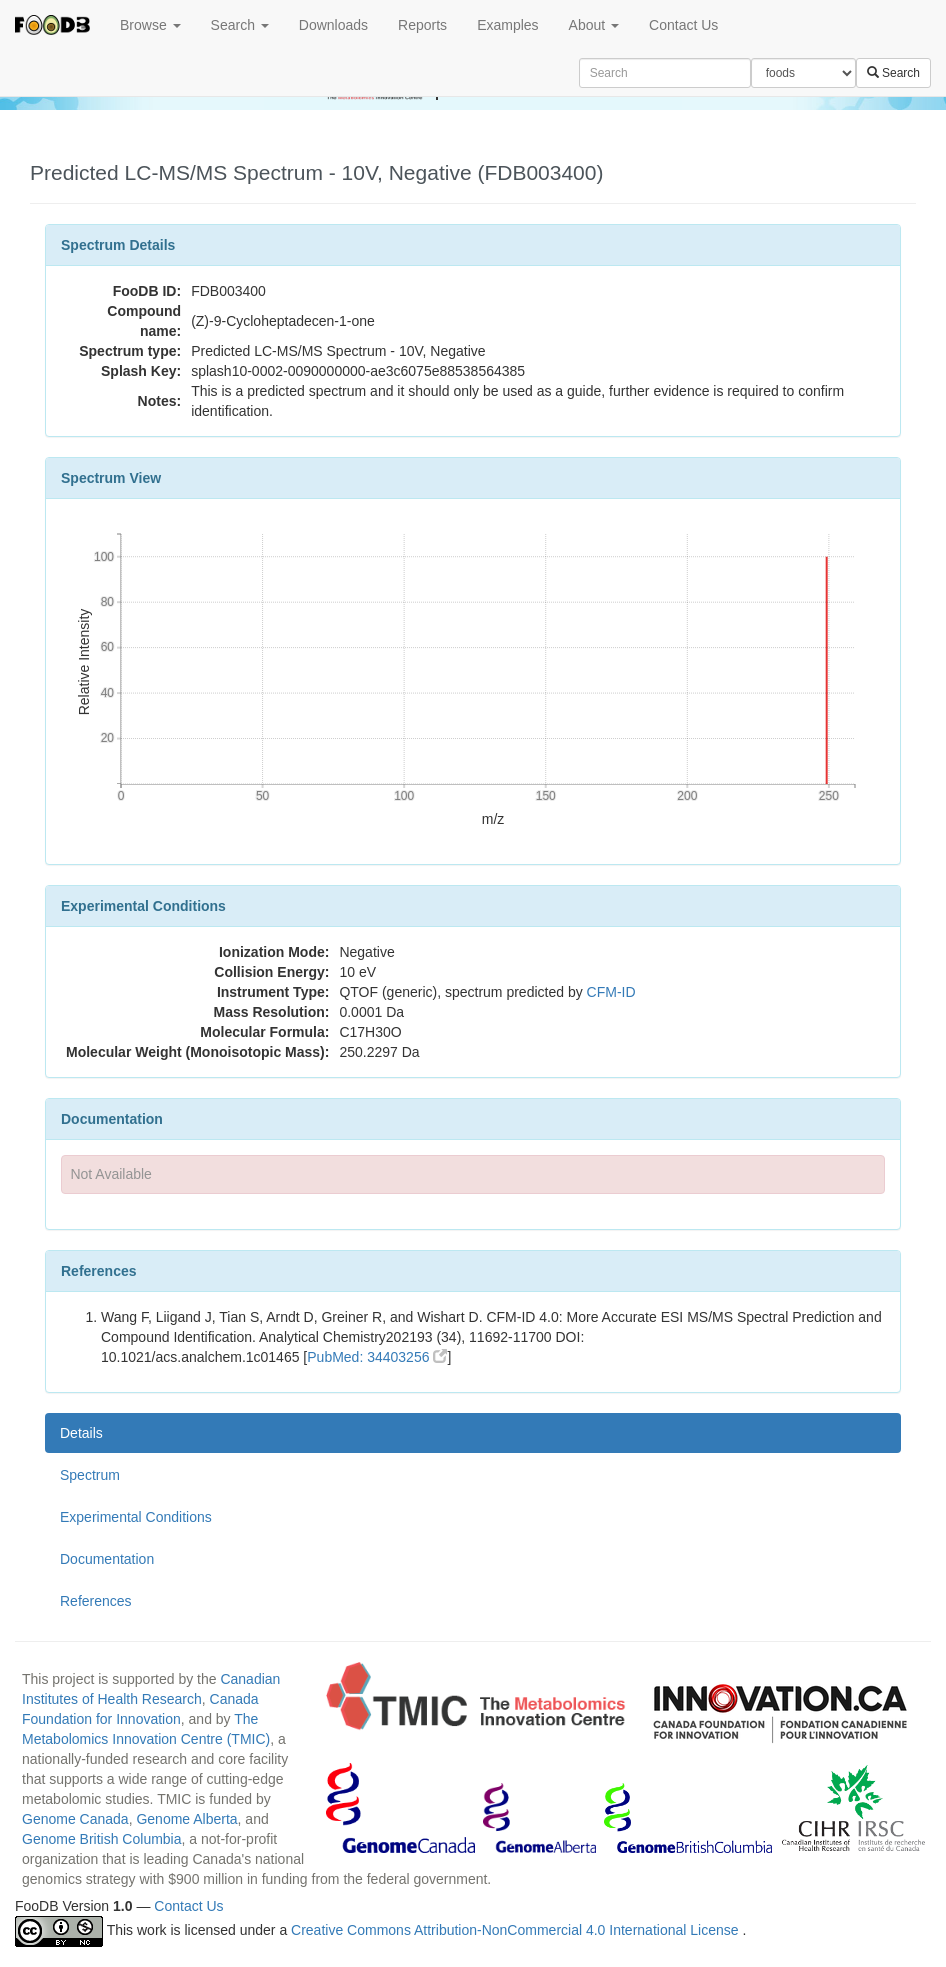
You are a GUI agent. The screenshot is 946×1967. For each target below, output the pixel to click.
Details (81, 1433)
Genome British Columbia (102, 1839)
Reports (422, 25)
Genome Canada (75, 1819)
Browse (150, 25)
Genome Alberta (186, 1819)
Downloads (333, 25)
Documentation (107, 1559)
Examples (507, 25)
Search (240, 25)
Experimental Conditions (136, 1517)
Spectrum (90, 1475)
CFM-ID (611, 992)
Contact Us (683, 25)
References (96, 1601)
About (594, 25)
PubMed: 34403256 (377, 1357)
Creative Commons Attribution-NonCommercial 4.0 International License (516, 1930)
